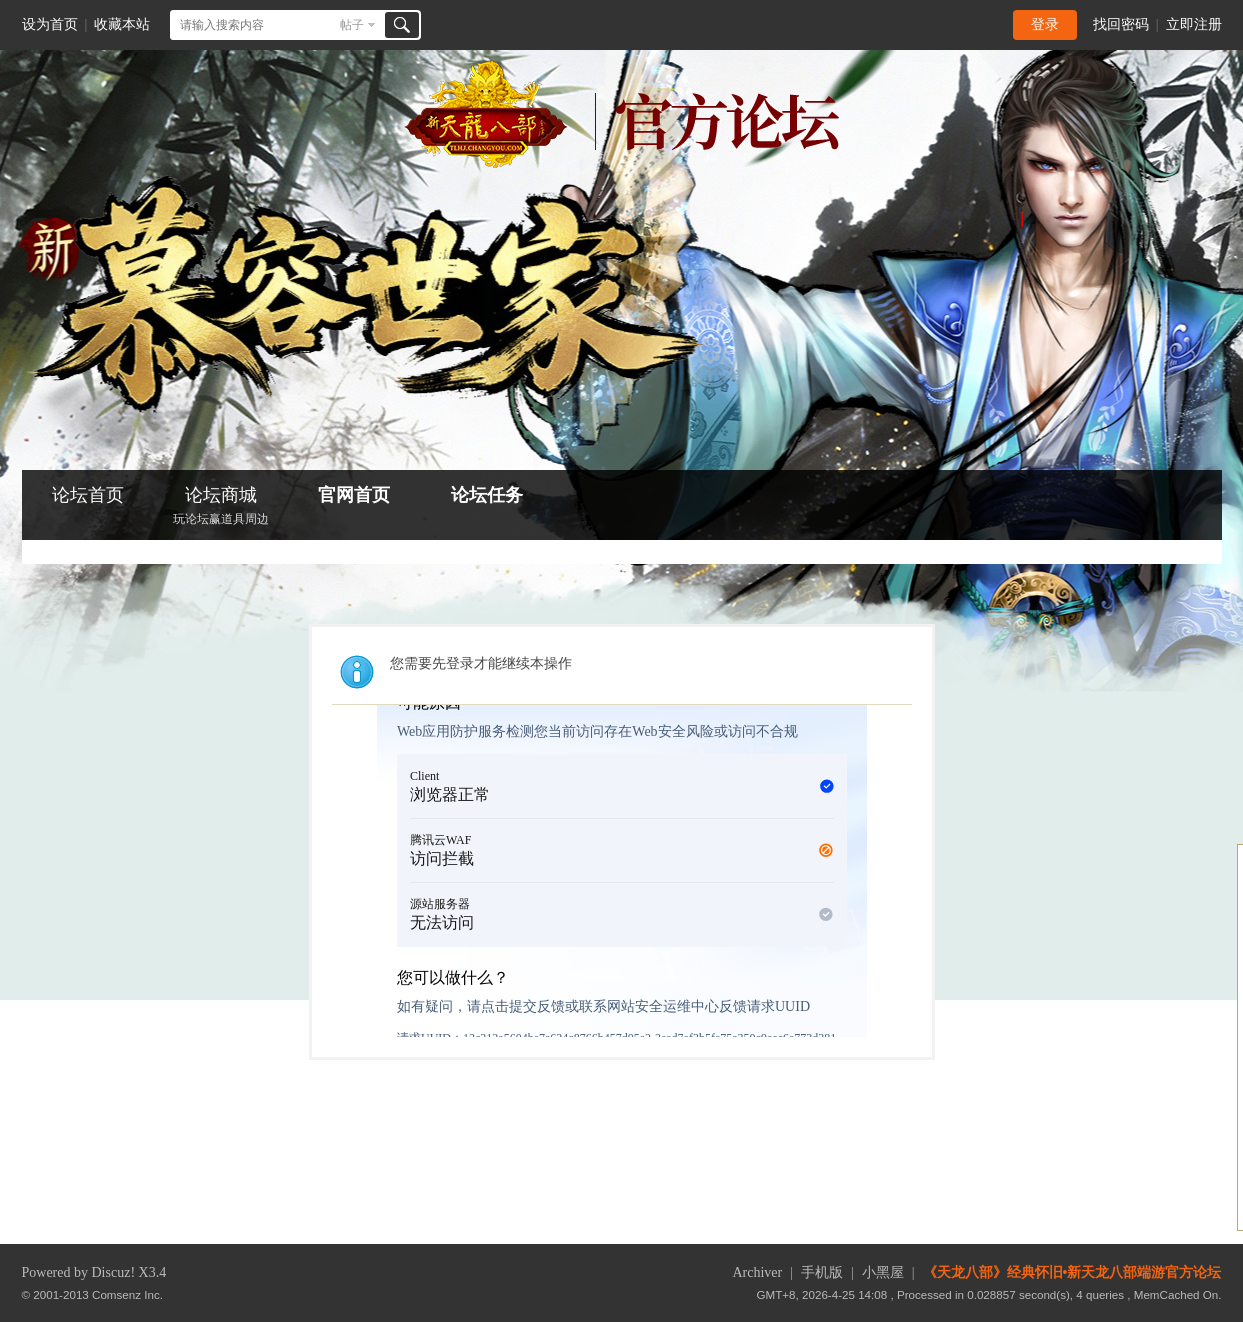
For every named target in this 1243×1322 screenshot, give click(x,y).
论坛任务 (487, 495)
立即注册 (1194, 24)
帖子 (352, 25)
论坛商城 (221, 507)
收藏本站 (122, 24)
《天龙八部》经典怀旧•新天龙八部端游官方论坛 (1072, 1272)
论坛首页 (88, 495)
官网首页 (354, 495)
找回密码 (1121, 24)
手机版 (822, 1272)
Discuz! (114, 1272)
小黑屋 (883, 1272)
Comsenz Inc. (127, 1294)
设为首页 (50, 24)
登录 (1045, 24)
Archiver (757, 1272)
